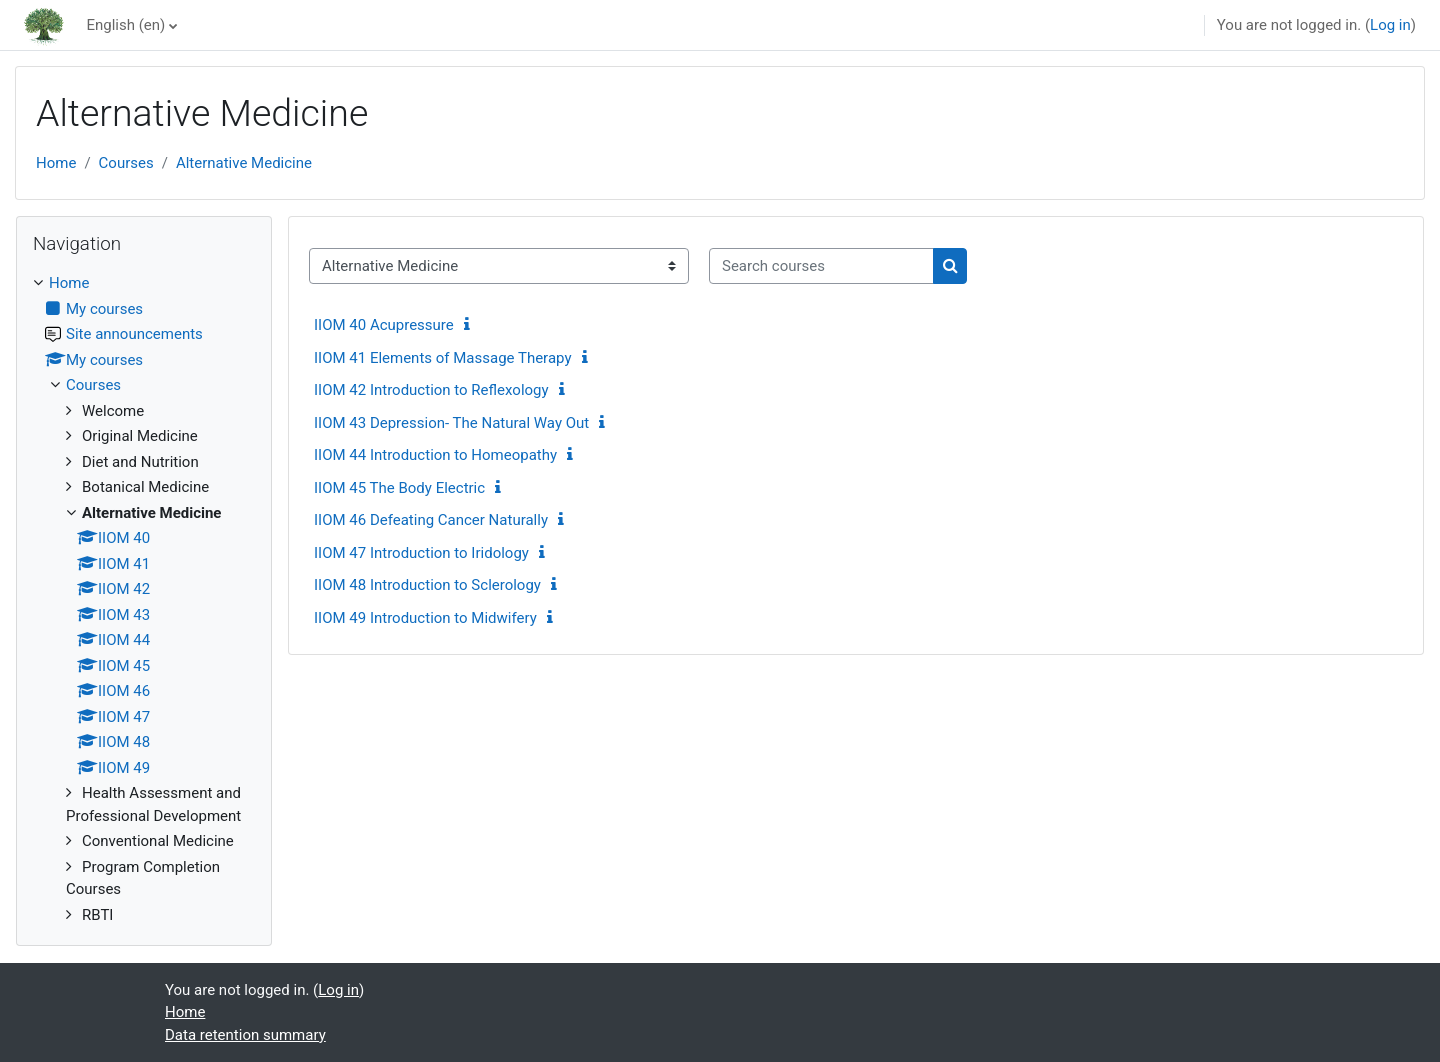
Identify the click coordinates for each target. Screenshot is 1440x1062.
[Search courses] (821, 266)
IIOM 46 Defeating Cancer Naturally (431, 520)
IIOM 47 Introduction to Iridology (421, 553)
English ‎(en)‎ (125, 25)
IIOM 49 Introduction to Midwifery (425, 618)
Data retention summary (245, 1035)
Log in (1390, 25)
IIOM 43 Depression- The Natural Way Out (451, 423)
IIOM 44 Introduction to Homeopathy (435, 455)
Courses (126, 163)
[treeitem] (144, 599)
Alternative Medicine (244, 163)
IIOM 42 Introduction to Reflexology (431, 390)
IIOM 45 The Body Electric (399, 488)
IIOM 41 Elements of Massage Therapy (443, 358)
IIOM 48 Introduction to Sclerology (427, 585)
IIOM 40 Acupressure (384, 325)
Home (56, 163)
